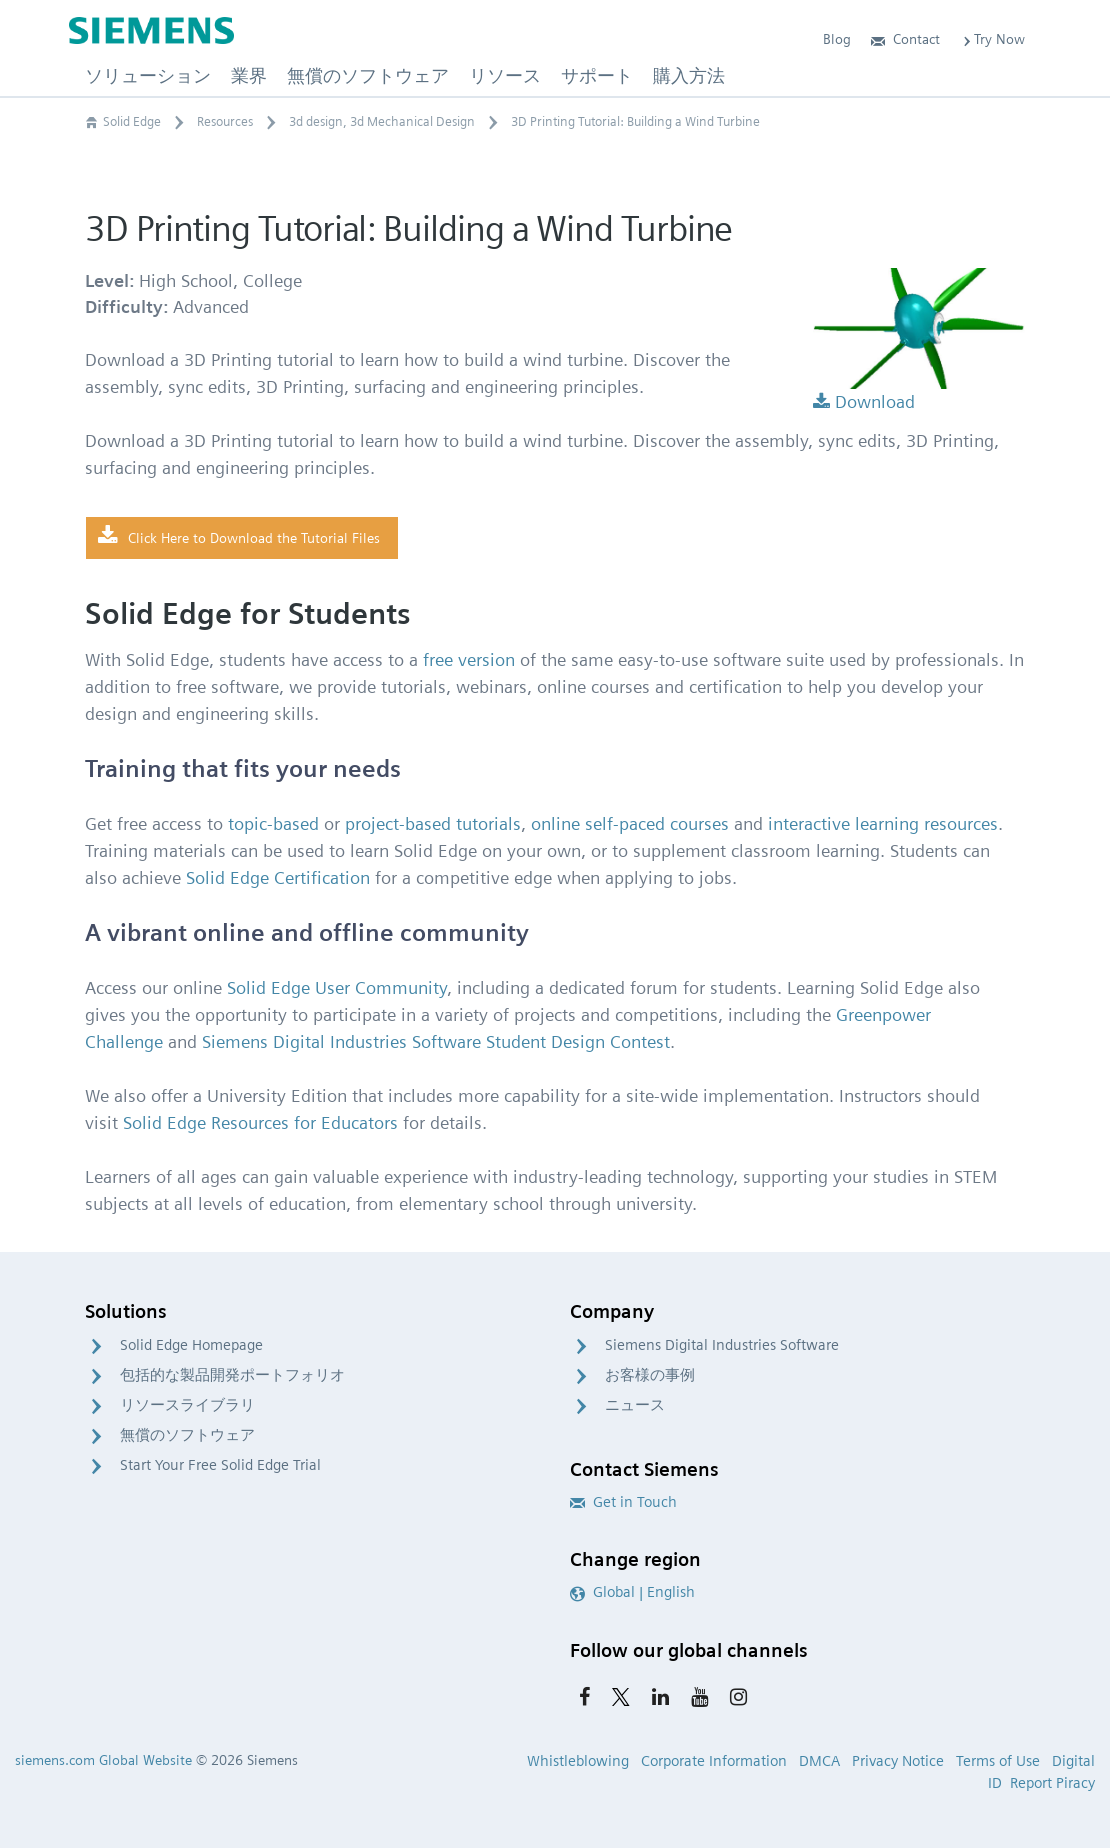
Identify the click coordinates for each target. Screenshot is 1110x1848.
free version (469, 659)
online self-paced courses (630, 823)
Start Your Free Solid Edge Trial (220, 1465)
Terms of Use (998, 1761)
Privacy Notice (898, 1761)
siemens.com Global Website (103, 1760)
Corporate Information (714, 1761)
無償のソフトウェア (187, 1435)
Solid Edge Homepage (191, 1345)
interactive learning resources (883, 823)
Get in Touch (623, 1502)
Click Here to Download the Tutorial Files (239, 537)
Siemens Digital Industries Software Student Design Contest (436, 1041)
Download (864, 401)
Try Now (992, 39)
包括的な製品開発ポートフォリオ (232, 1375)
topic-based (273, 823)
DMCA (819, 1761)
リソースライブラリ (187, 1405)
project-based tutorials (433, 823)
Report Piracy (1052, 1783)
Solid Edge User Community (337, 987)
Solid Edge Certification (278, 877)
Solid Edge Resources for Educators (260, 1122)
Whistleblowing (578, 1761)
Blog (837, 39)
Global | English (632, 1592)
